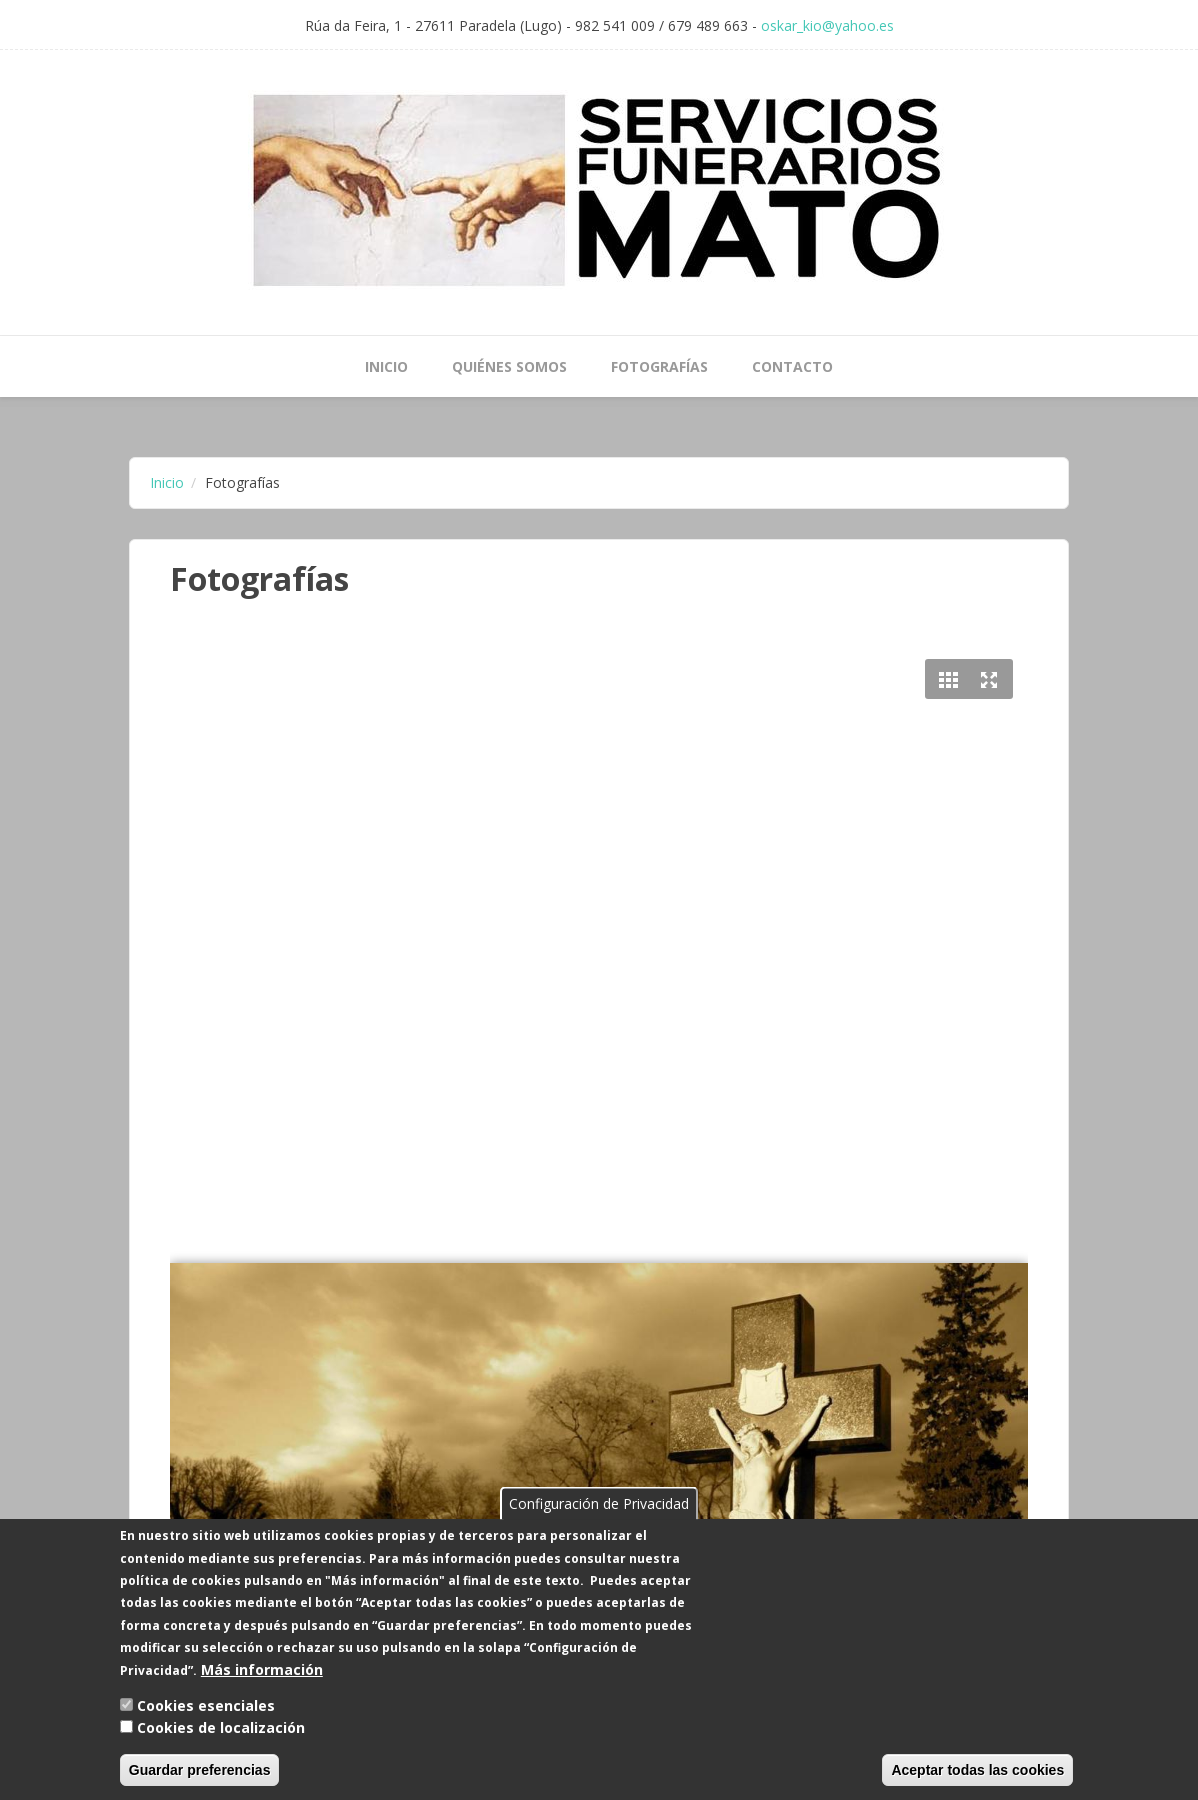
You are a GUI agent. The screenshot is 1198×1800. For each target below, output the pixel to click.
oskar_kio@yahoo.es (827, 25)
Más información (262, 1671)
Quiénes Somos (509, 366)
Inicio (386, 366)
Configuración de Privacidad (599, 1505)
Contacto (792, 366)
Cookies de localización (221, 1730)
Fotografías (659, 366)
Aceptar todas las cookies (977, 1772)
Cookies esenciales (206, 1707)
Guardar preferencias (200, 1772)
